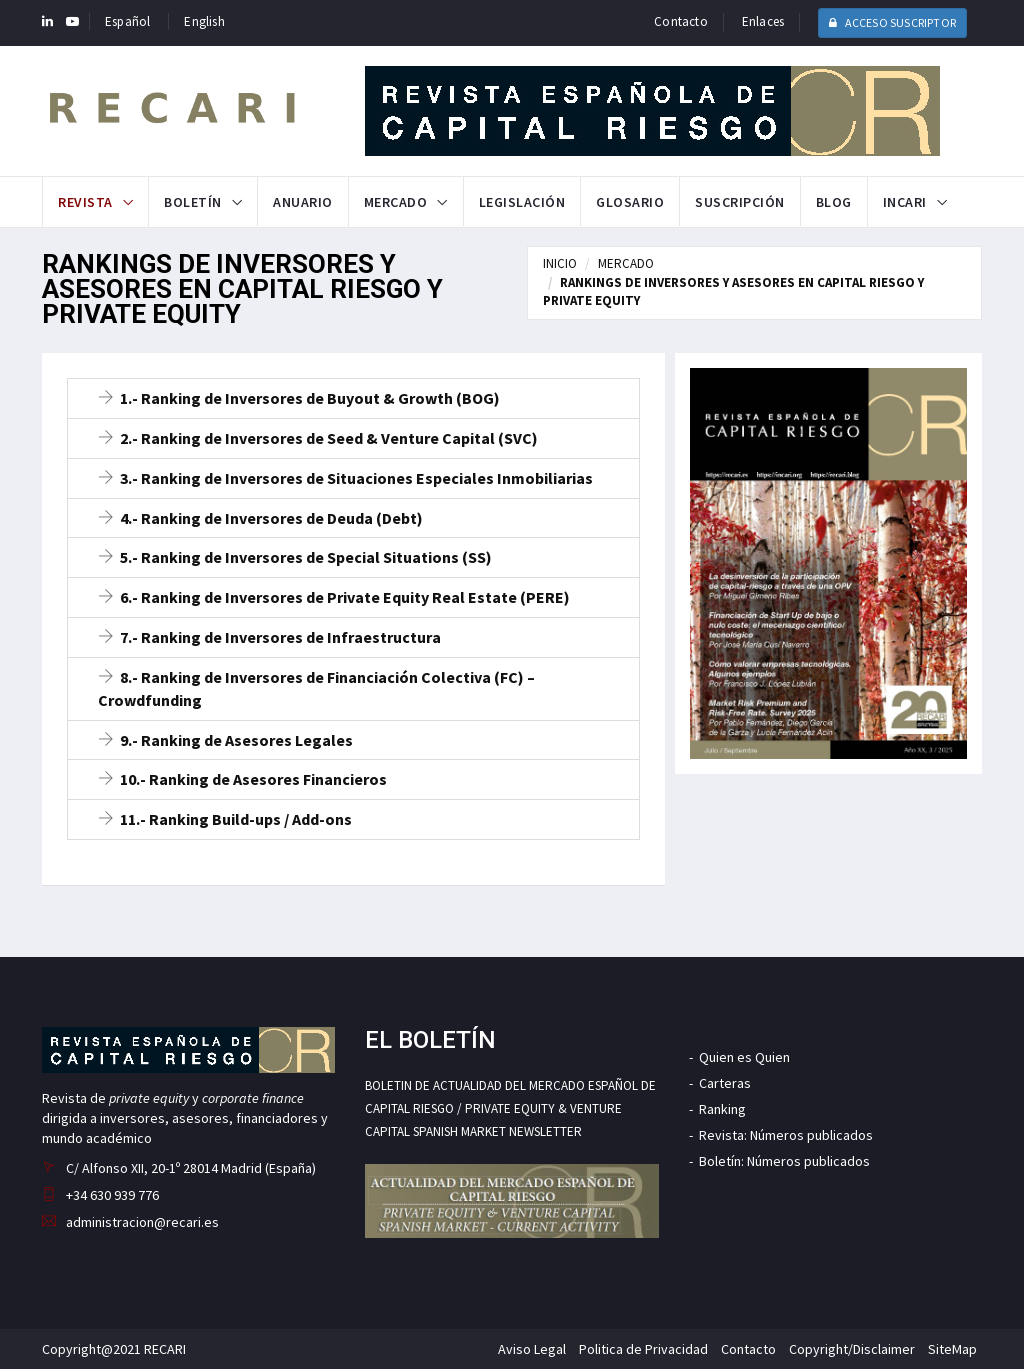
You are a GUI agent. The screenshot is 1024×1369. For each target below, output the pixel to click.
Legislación (522, 202)
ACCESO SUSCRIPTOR (892, 22)
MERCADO (626, 263)
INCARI (905, 202)
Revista (85, 202)
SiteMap (952, 1349)
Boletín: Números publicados (784, 1161)
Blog (834, 202)
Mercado (396, 202)
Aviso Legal (532, 1349)
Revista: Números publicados (786, 1135)
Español (127, 21)
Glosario (630, 202)
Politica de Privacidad (643, 1349)
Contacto (681, 21)
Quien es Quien (744, 1057)
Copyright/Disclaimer (852, 1349)
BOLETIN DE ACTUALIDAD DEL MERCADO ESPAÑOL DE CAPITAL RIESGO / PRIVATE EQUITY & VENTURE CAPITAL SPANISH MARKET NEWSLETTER (510, 1109)
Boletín (193, 202)
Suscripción (740, 202)
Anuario (303, 202)
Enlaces (763, 21)
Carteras (725, 1083)
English (204, 21)
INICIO (560, 263)
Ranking (722, 1109)
